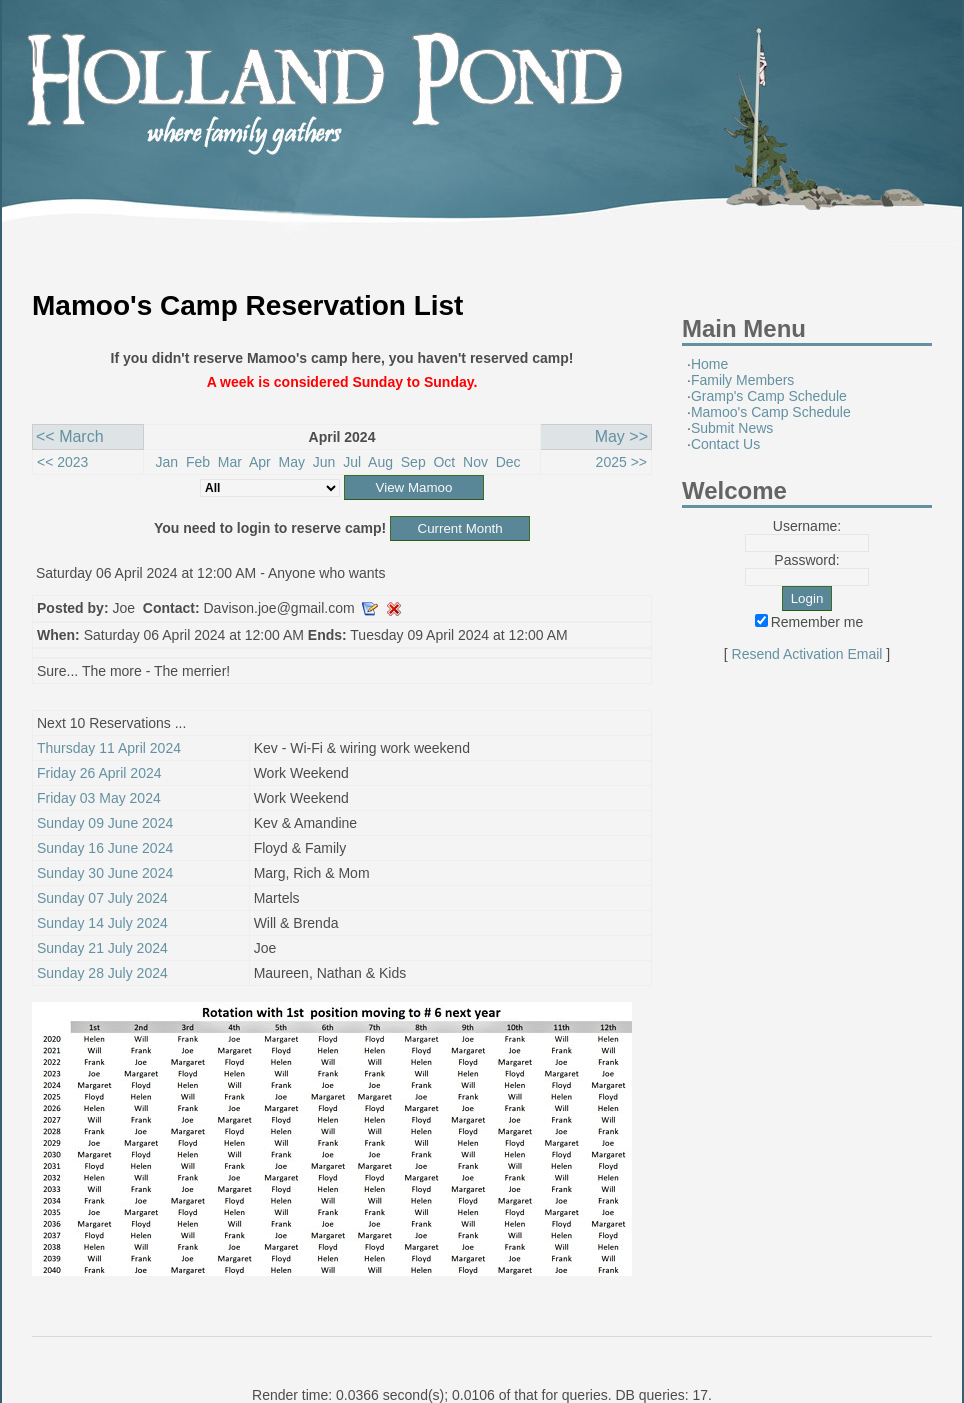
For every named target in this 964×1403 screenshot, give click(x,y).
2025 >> (621, 462)
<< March (70, 436)
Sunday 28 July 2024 (102, 973)
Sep (413, 462)
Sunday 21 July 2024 (102, 948)
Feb (198, 462)
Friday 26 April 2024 (99, 773)
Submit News (732, 428)
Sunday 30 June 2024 (105, 873)
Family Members (742, 380)
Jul (352, 462)
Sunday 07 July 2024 (102, 898)
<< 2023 (62, 462)
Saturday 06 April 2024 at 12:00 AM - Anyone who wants (210, 573)
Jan (167, 462)
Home (709, 364)
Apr (260, 462)
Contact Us (725, 444)
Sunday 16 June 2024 (105, 848)
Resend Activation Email (807, 654)
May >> (621, 436)
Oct (444, 462)
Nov (475, 462)
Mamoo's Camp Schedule (771, 412)
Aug (380, 462)
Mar (230, 462)
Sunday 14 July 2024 (102, 923)
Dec (508, 462)
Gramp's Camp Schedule (769, 396)
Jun (324, 462)
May (292, 462)
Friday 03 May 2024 (99, 798)
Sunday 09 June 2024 (105, 823)
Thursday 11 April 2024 (109, 748)
